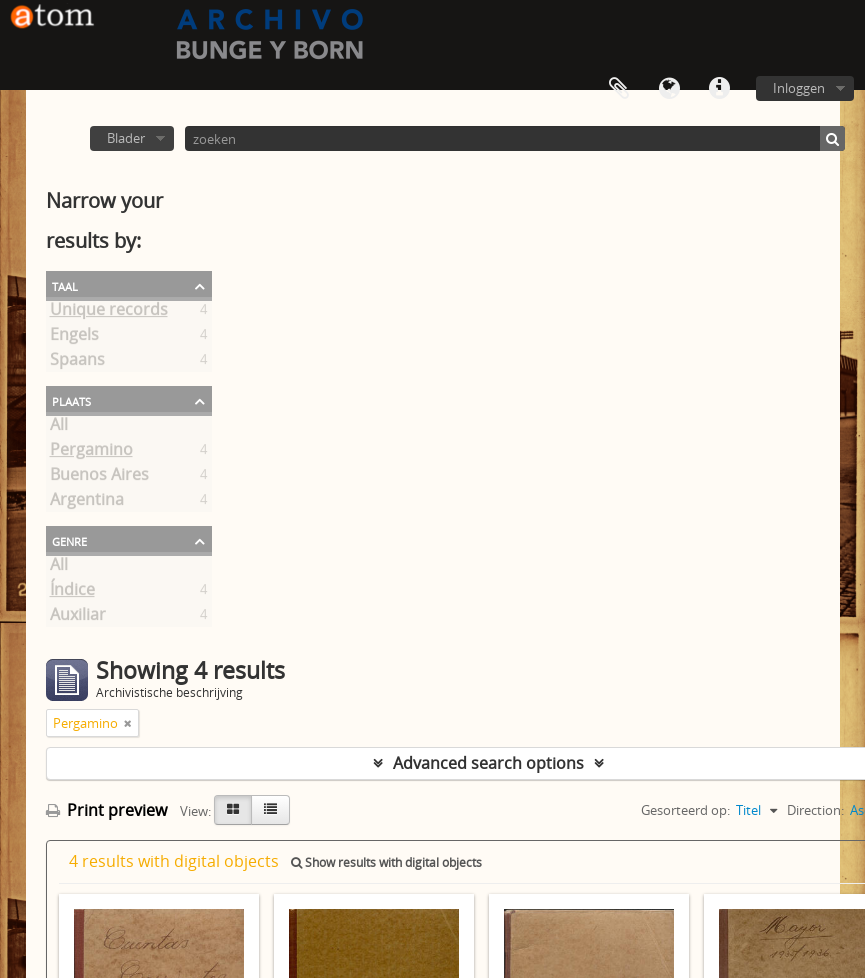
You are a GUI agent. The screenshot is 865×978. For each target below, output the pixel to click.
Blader (126, 138)
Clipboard (619, 89)
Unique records (109, 313)
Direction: (815, 810)
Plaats (71, 400)
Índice (72, 593)
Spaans (77, 363)
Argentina (87, 503)
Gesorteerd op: (685, 810)
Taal (669, 89)
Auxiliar (78, 618)
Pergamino (91, 453)
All (59, 428)
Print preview (106, 810)
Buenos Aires (99, 478)
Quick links (719, 89)
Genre (69, 540)
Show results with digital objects (386, 862)
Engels (74, 338)
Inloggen (799, 88)
